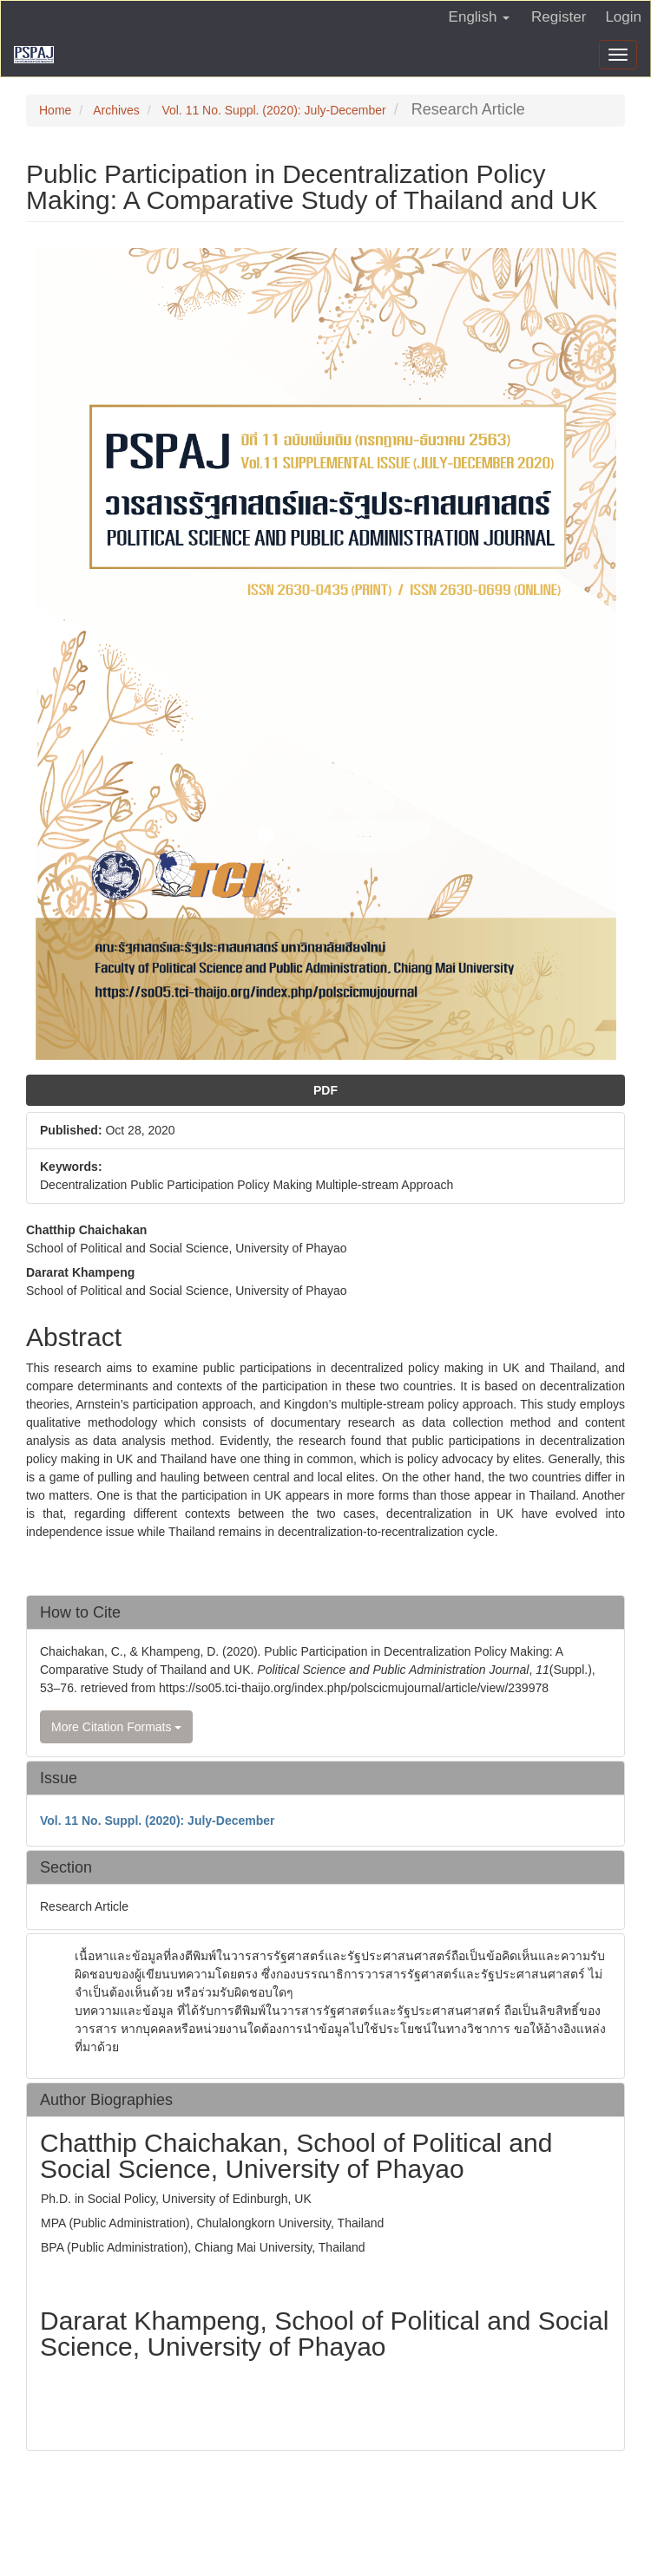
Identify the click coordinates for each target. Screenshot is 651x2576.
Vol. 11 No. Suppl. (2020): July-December (273, 110)
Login (623, 17)
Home (55, 110)
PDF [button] (325, 1090)
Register (558, 17)
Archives (116, 110)
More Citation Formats (116, 1727)
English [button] (479, 17)
